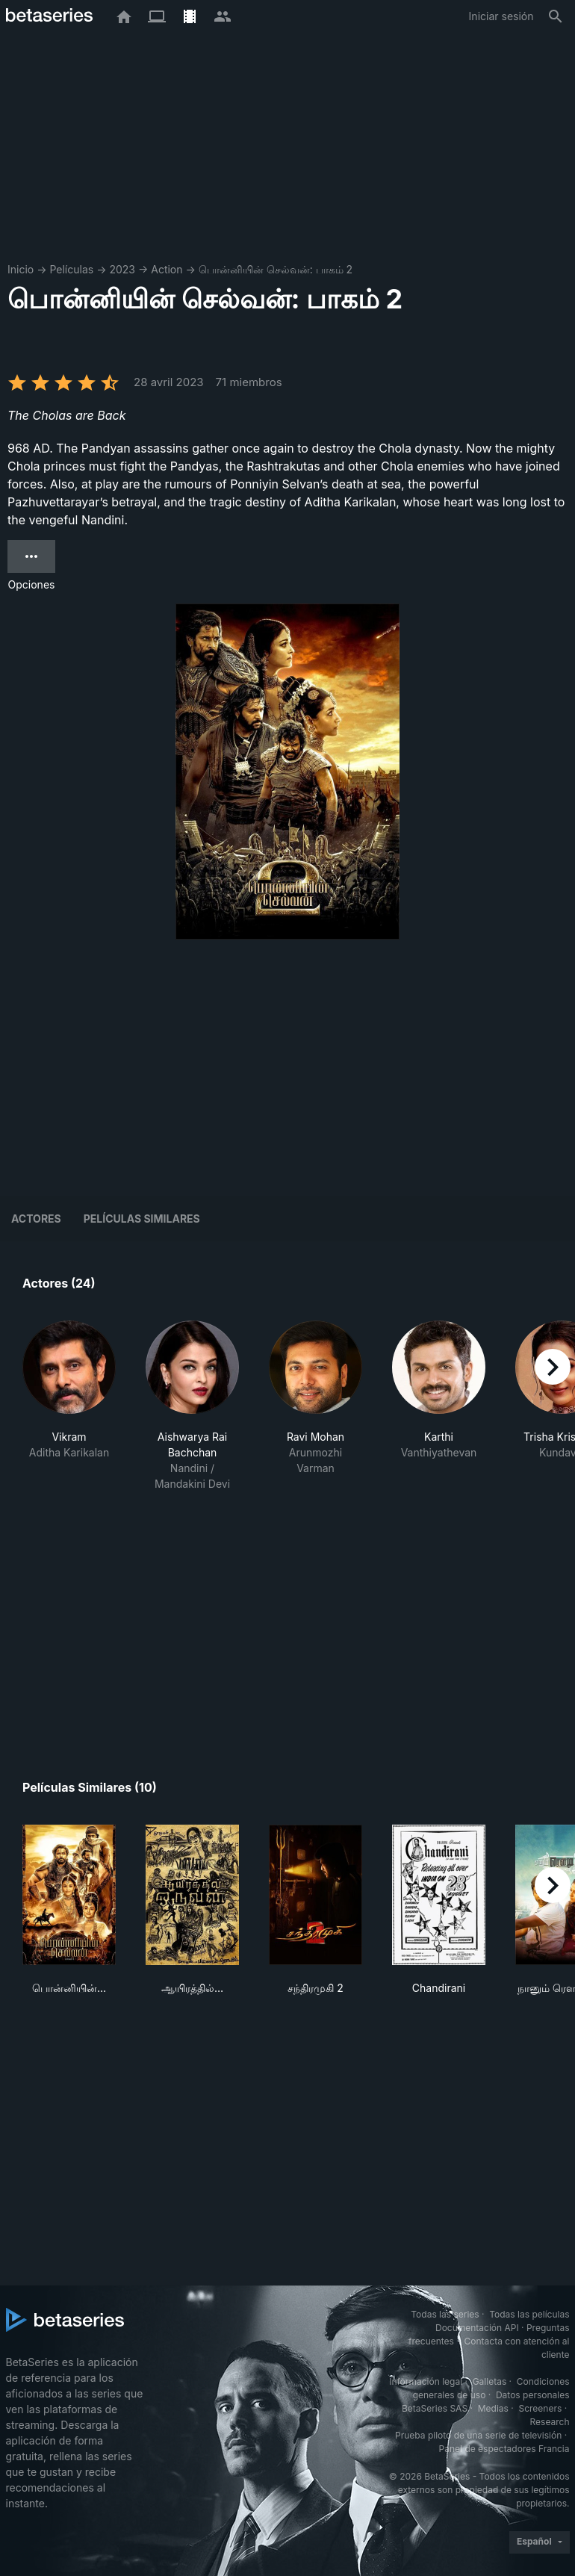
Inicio (20, 269)
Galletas (490, 2381)
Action (166, 269)
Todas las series (445, 2314)
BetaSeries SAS (434, 2408)
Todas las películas (529, 2314)
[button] (69, 1406)
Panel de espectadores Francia (504, 2448)
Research (550, 2421)
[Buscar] (555, 16)
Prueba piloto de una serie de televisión (478, 2435)
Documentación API (477, 2327)
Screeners (540, 2408)
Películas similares (142, 1218)
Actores (36, 1218)
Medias (493, 2408)
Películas (71, 269)
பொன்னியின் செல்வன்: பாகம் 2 (275, 269)
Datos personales (533, 2394)
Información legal (425, 2381)
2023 (122, 269)
